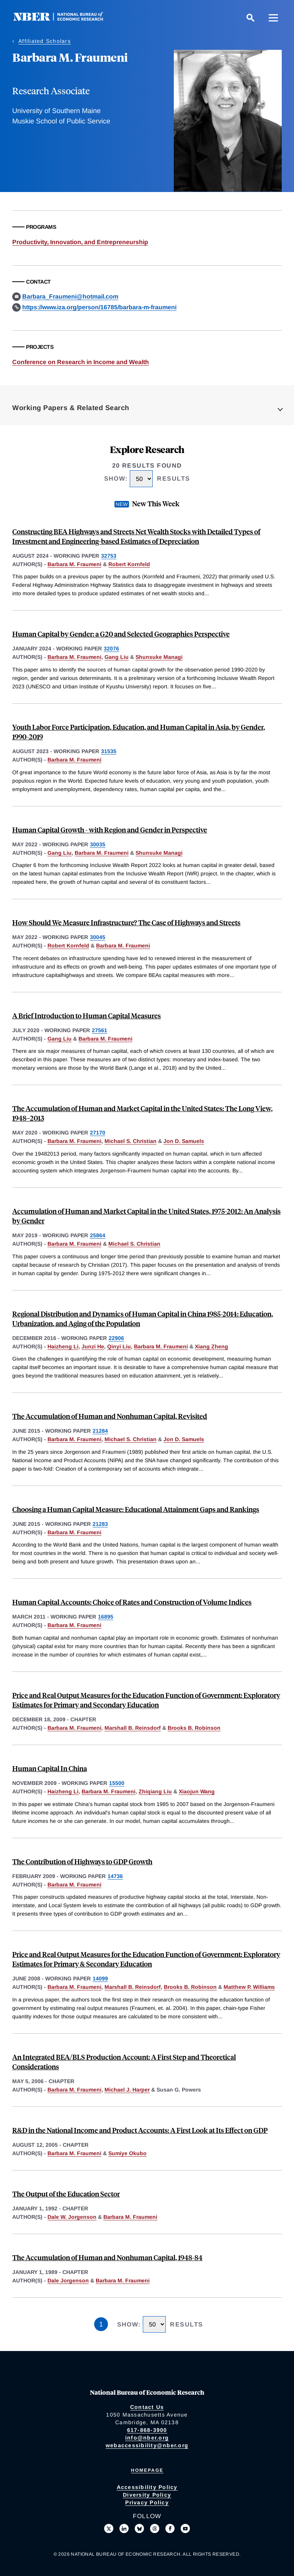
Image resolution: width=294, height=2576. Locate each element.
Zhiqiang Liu (155, 1791)
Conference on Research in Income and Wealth (80, 362)
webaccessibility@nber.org (147, 2445)
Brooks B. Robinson (194, 1728)
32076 (111, 648)
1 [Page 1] (101, 2324)
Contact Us (147, 2407)
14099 (100, 1978)
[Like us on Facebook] (170, 2528)
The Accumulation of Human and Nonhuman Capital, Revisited (109, 1416)
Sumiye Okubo (127, 2153)
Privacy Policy (147, 2502)
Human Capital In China (49, 1768)
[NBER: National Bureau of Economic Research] (64, 19)
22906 (116, 1338)
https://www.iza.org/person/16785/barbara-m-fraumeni (99, 307)
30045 (97, 937)
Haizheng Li (62, 1346)
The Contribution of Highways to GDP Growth (82, 1861)
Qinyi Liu (119, 1346)
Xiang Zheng (211, 1346)
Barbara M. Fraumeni (74, 564)
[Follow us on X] (108, 2528)
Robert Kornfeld (129, 564)
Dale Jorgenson (68, 2280)
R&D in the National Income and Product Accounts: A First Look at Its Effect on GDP (140, 2130)
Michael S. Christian (131, 1141)
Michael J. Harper (127, 2090)
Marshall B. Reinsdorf (133, 1728)
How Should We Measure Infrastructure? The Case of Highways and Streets (126, 922)
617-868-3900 (147, 2430)
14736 (115, 1876)
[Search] (250, 17)
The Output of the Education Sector (66, 2193)
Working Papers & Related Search (70, 408)
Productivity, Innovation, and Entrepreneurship (80, 242)
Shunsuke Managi (159, 657)
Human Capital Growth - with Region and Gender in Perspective (109, 829)
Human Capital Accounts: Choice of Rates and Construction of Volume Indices (132, 1602)
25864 (97, 1235)
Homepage (147, 2470)
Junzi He (93, 1346)
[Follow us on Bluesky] (139, 2528)
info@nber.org (147, 2438)
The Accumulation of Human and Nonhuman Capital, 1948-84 (107, 2257)
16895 (105, 1617)
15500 (116, 1783)
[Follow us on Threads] (154, 2528)
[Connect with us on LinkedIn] (124, 2528)
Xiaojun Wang (197, 1791)
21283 (100, 1524)
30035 (97, 844)
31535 (108, 751)
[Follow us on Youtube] (185, 2528)
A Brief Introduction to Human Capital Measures (86, 1015)
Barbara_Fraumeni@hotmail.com (70, 296)
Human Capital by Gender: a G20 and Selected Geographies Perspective (121, 634)
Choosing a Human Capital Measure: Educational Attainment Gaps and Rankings (135, 1509)
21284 (100, 1431)
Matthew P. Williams (249, 1987)
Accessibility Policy (147, 2487)
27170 (97, 1133)
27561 (99, 1030)
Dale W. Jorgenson (71, 2217)
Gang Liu (117, 657)
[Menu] (273, 17)
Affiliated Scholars (44, 41)
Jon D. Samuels (183, 1141)
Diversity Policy (147, 2495)
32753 (108, 556)
